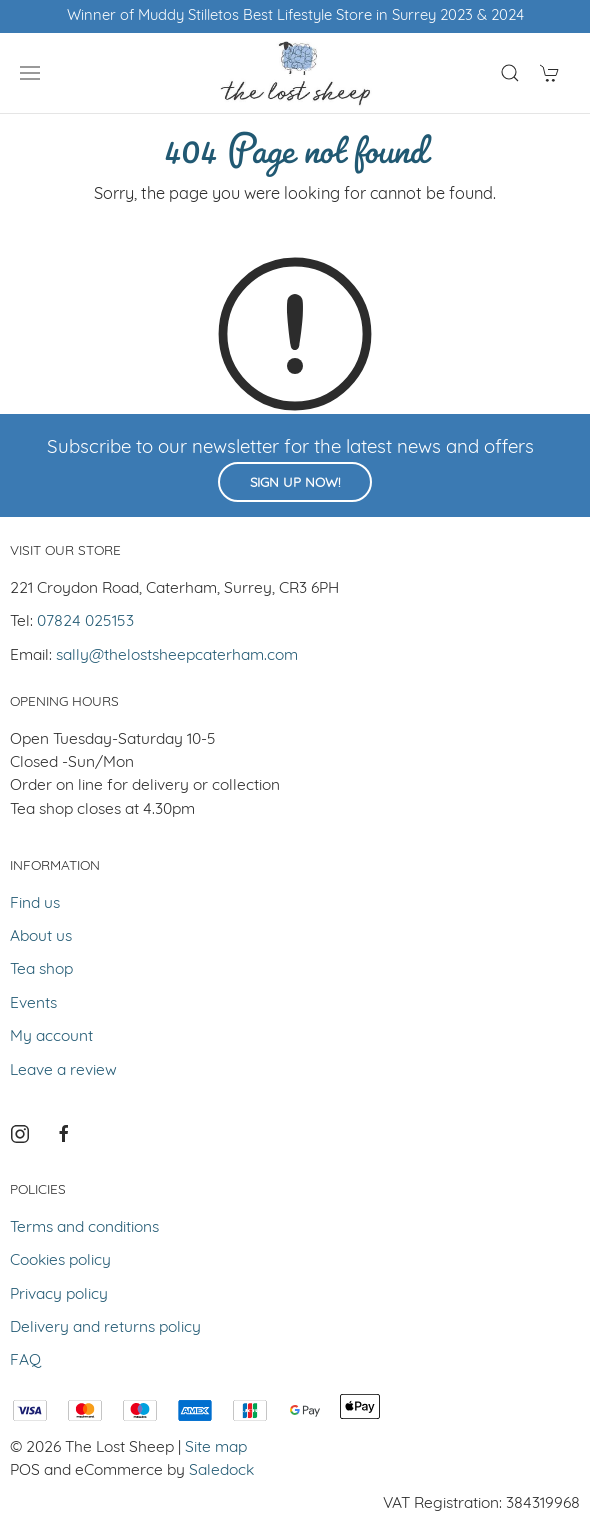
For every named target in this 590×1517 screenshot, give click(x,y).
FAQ (25, 1361)
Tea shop (41, 970)
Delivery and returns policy (105, 1328)
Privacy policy (59, 1295)
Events (33, 1004)
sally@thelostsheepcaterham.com (177, 656)
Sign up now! (295, 483)
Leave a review (63, 1071)
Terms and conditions (84, 1228)
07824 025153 (85, 622)
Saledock (221, 1471)
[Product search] (510, 73)
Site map (216, 1448)
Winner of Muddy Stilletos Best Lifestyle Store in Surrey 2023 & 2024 (295, 16)
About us (41, 937)
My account (51, 1037)
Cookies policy (60, 1261)
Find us (35, 904)
